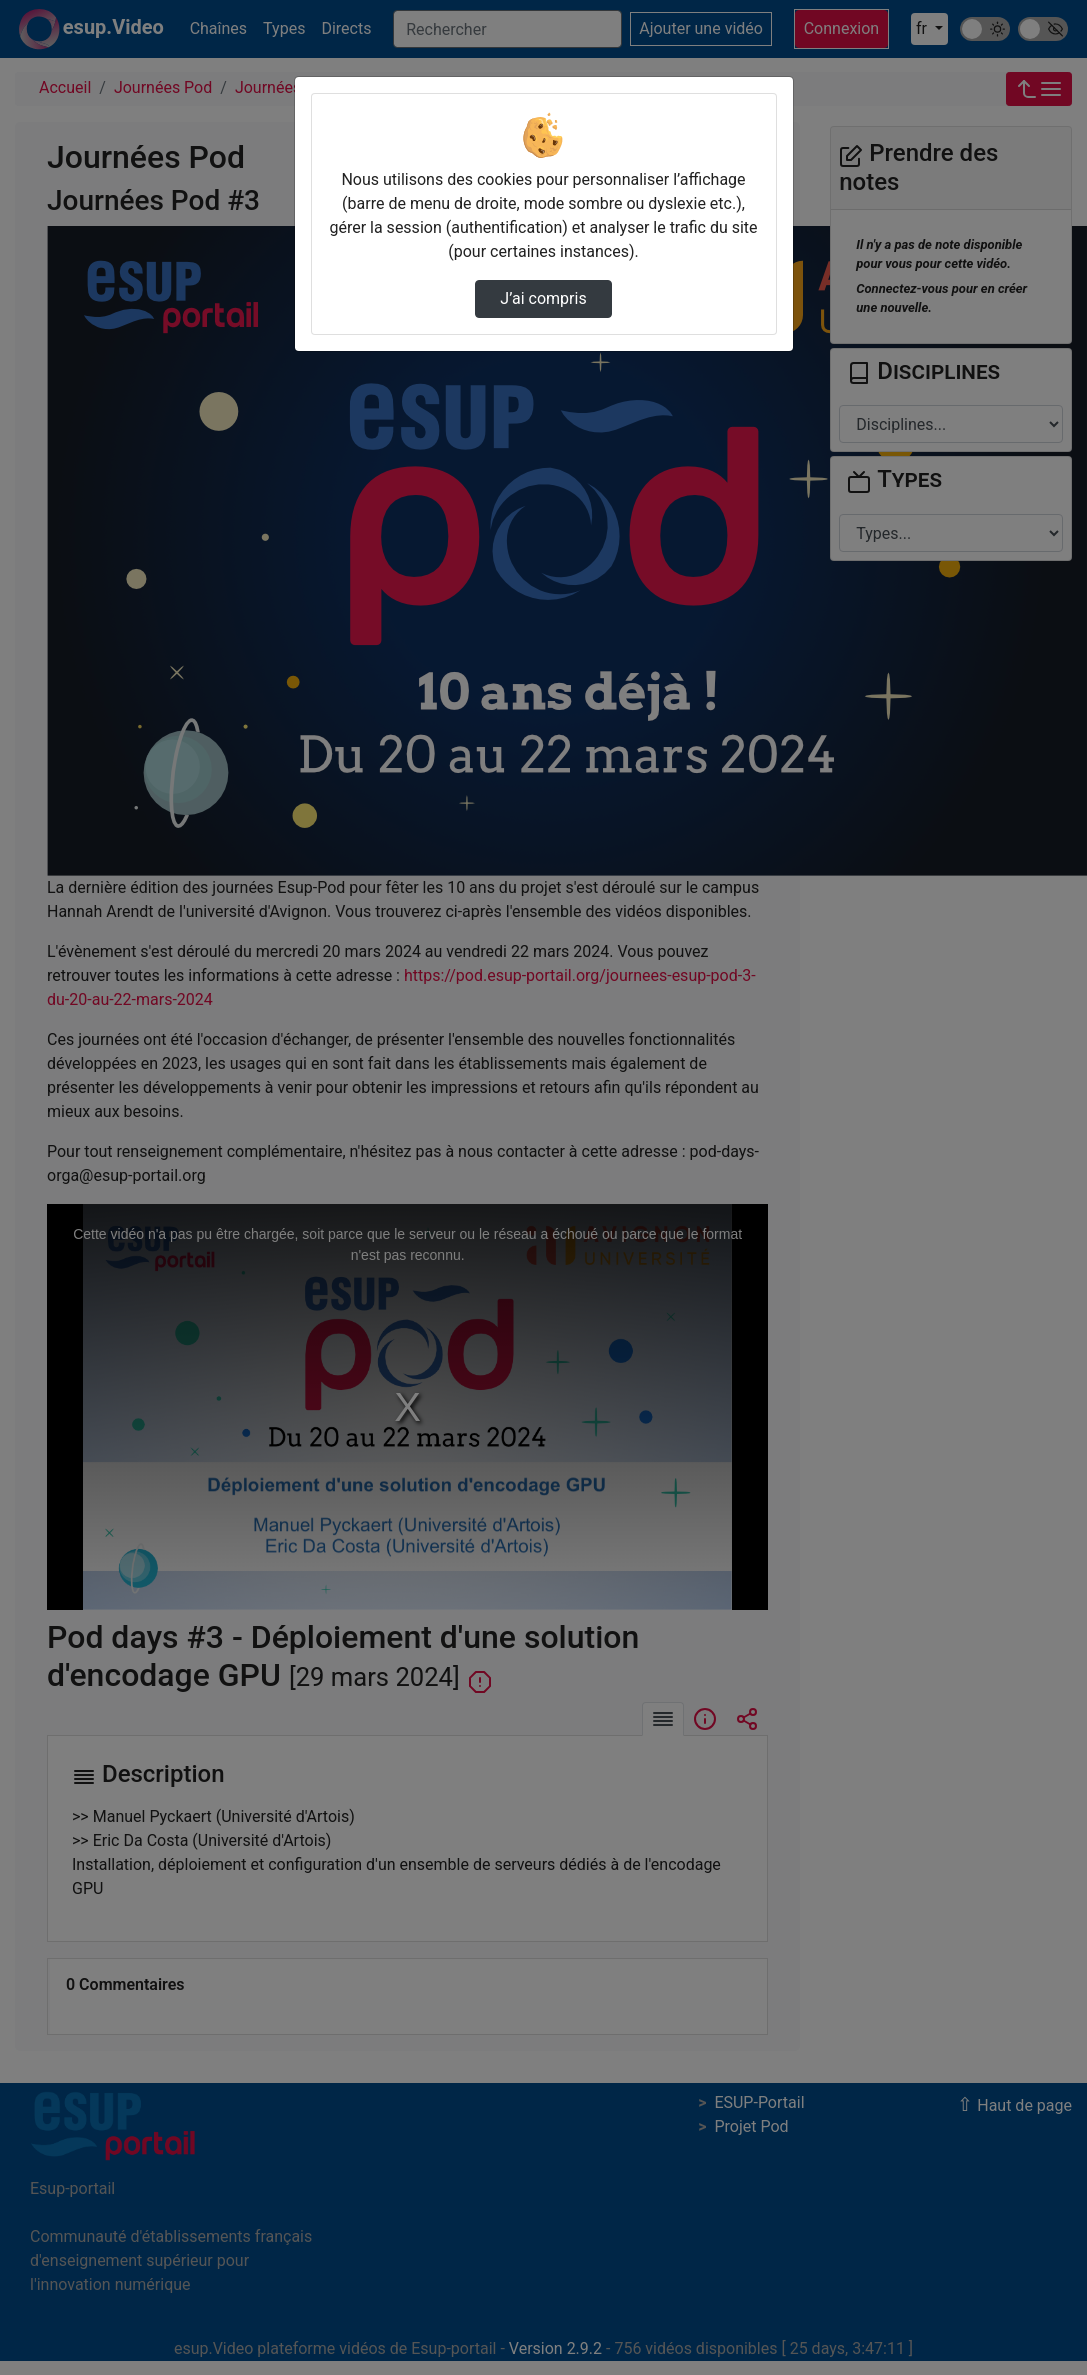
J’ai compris (543, 298)
